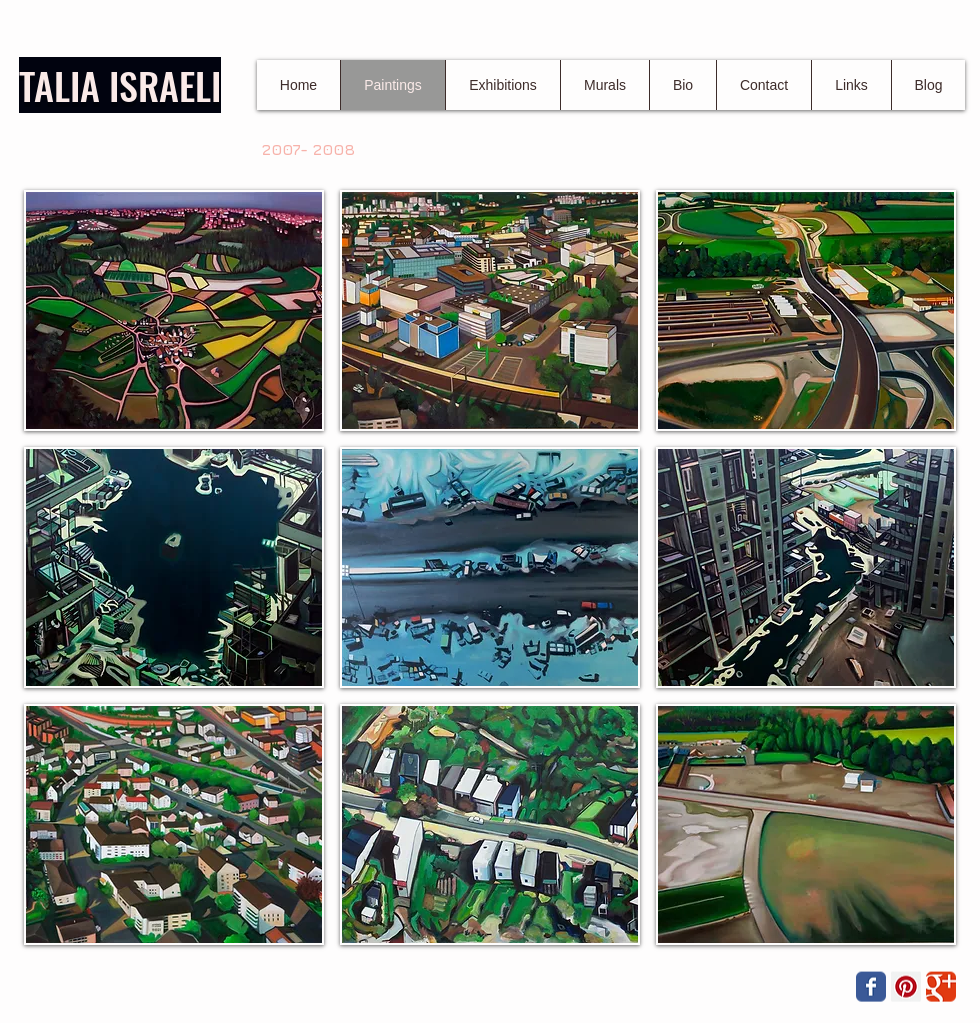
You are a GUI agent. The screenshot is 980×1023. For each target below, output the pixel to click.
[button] (174, 310)
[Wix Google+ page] (941, 987)
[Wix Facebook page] (871, 987)
